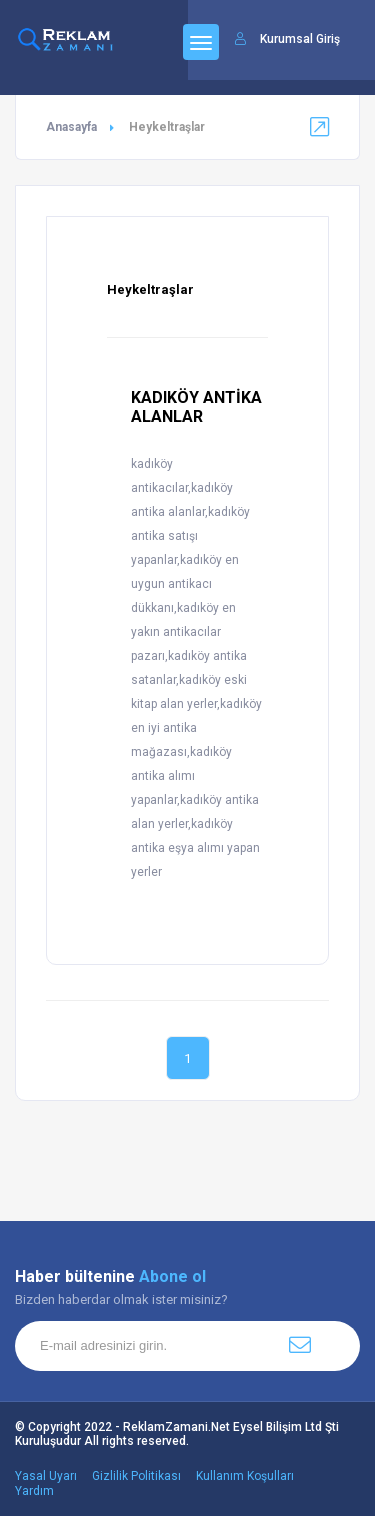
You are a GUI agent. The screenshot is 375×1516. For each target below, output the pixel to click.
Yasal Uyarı (46, 1476)
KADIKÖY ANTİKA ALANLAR (196, 407)
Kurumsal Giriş (300, 39)
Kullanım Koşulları (245, 1476)
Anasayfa (71, 127)
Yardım (34, 1491)
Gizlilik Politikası (136, 1476)
